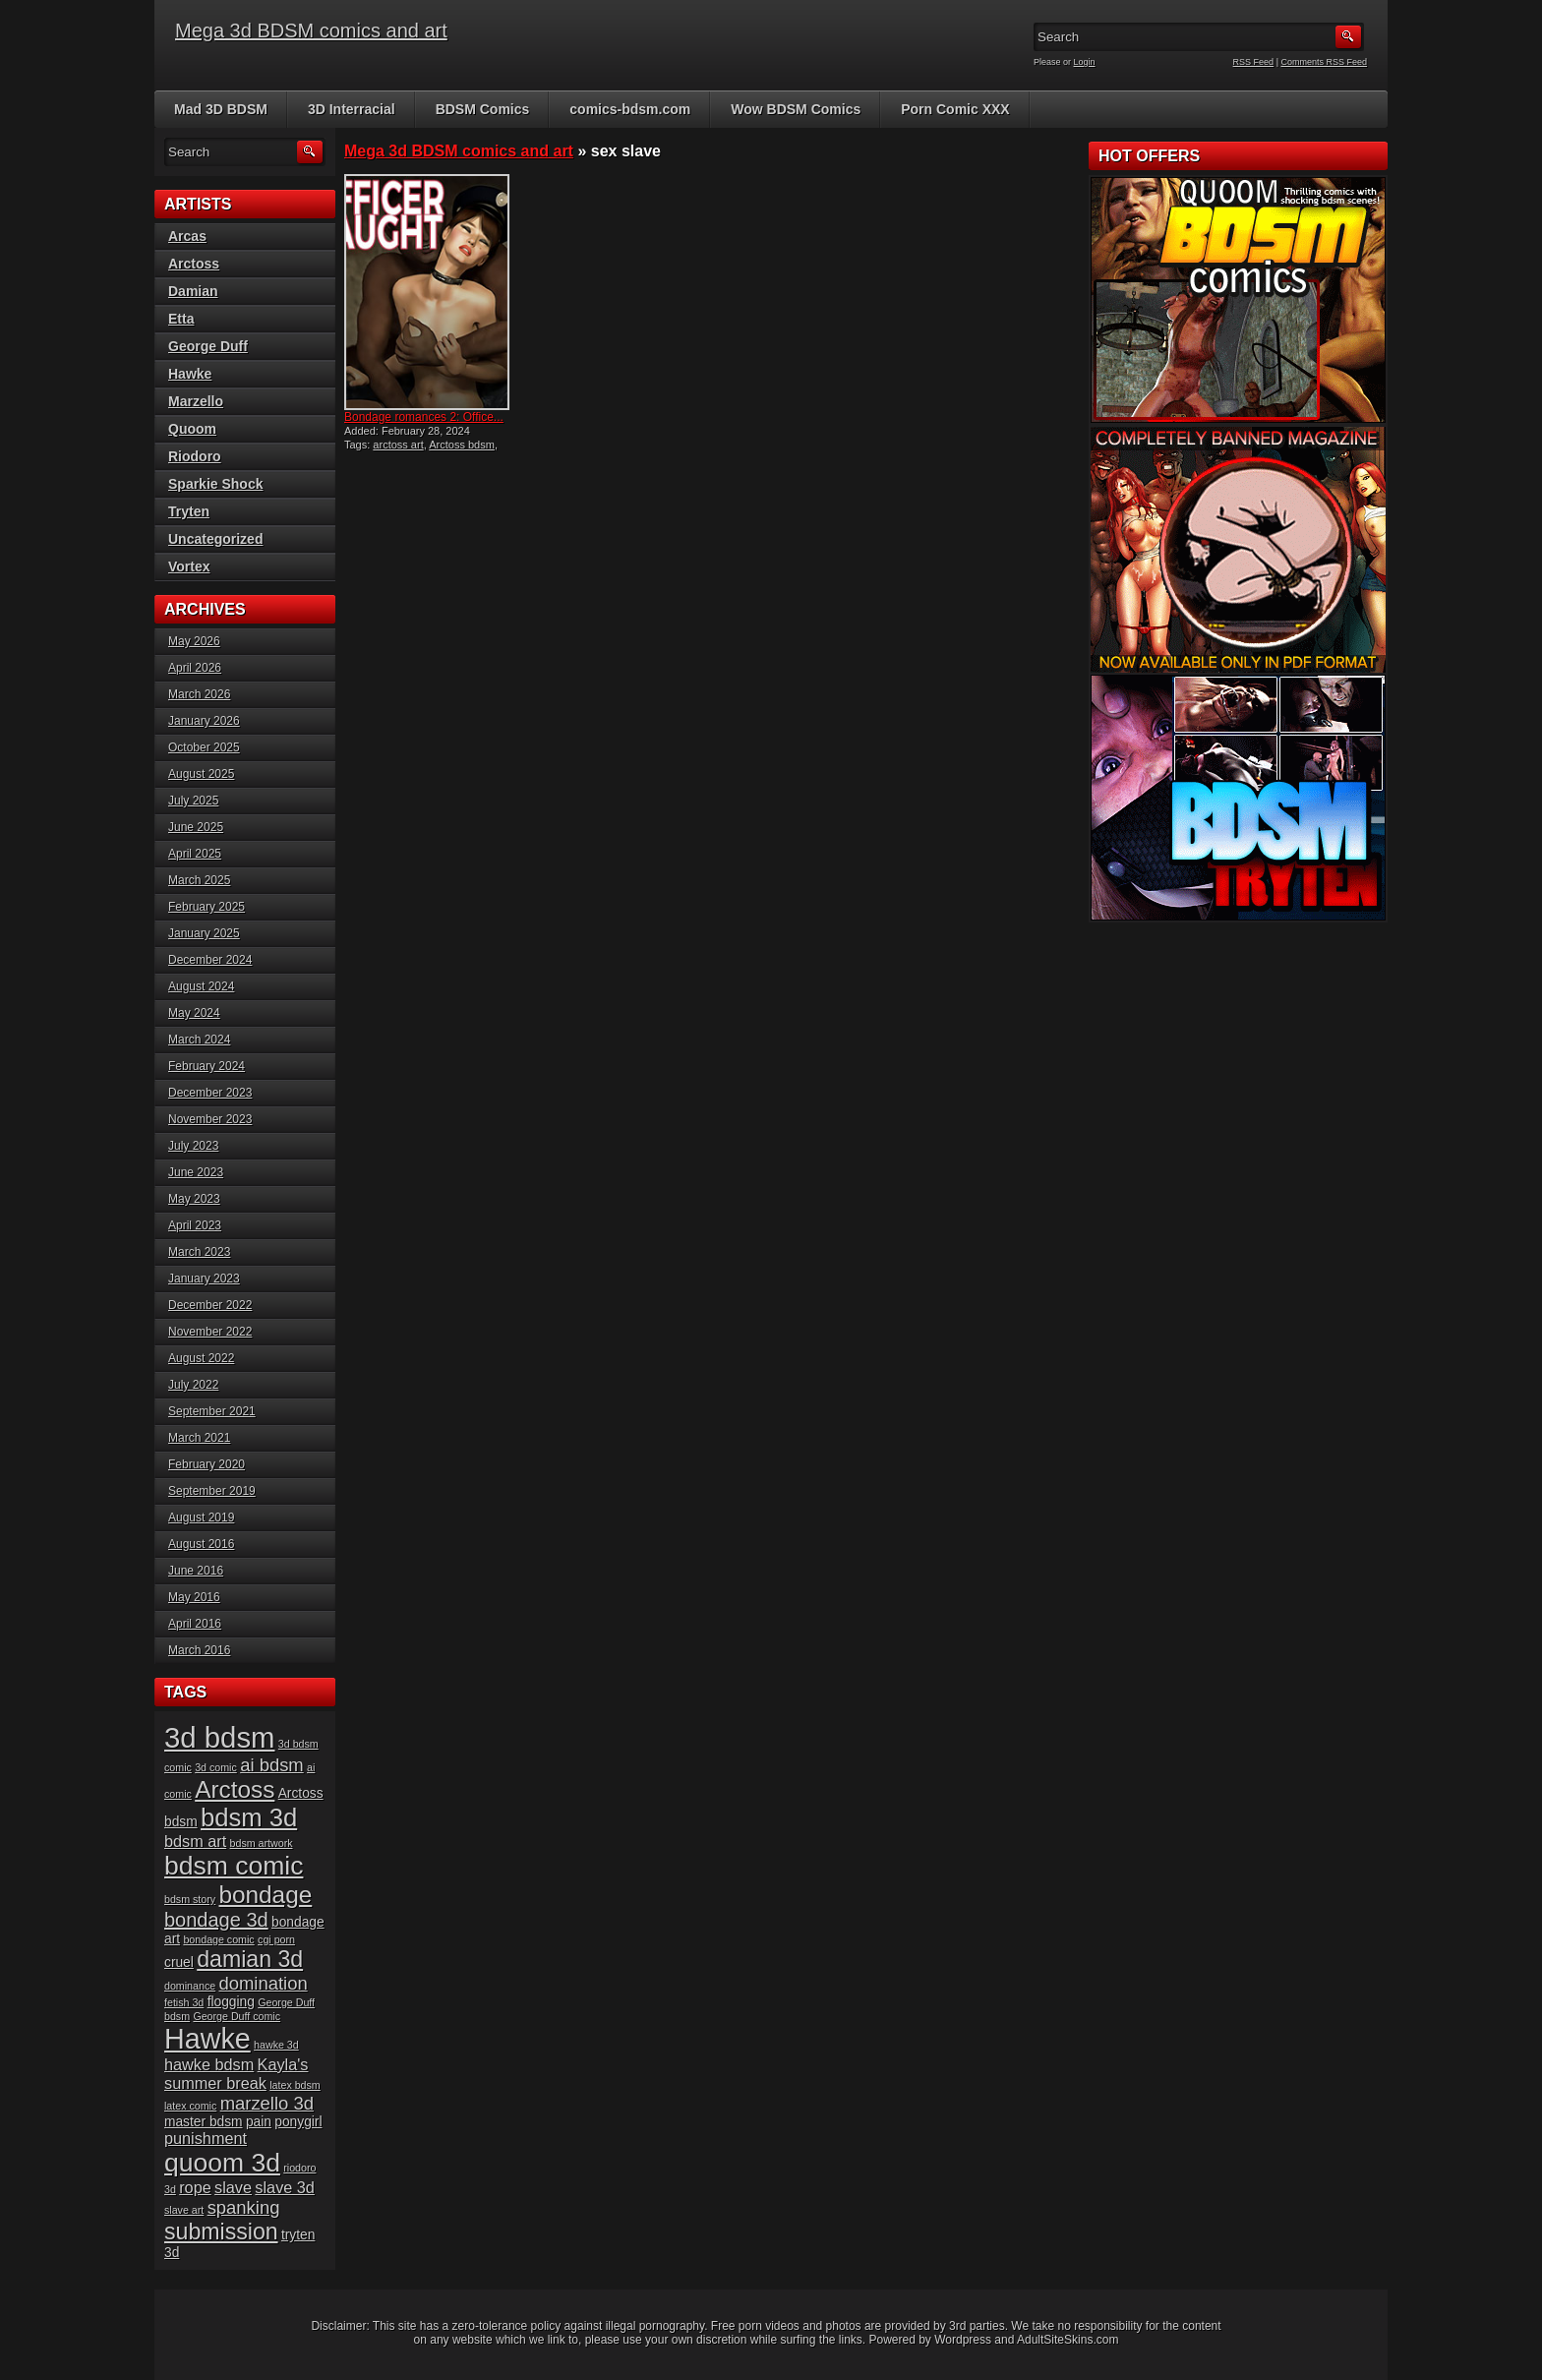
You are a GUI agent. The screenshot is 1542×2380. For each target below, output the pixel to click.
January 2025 (204, 933)
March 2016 (199, 1650)
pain (258, 2121)
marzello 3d (267, 2103)
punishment (205, 2138)
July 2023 (193, 1146)
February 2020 (206, 1464)
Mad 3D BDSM (220, 109)
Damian (193, 291)
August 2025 (201, 774)
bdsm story (189, 1899)
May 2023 (194, 1199)
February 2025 (206, 907)
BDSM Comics (483, 109)
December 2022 (210, 1305)
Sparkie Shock (216, 484)
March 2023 (199, 1252)
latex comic (190, 2106)
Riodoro (194, 456)
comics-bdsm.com (629, 109)
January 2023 (204, 1278)
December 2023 (210, 1093)
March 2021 (199, 1438)
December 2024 (210, 960)
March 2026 (199, 694)
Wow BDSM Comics (795, 109)
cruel (179, 1962)
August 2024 (201, 986)
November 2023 (210, 1119)
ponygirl (298, 2121)
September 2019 (212, 1491)
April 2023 (194, 1225)
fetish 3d (184, 2002)
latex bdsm (295, 2085)
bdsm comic (233, 1865)
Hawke (189, 374)
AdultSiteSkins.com (1067, 2340)
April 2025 (194, 854)
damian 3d (250, 1959)
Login (1085, 62)
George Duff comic (236, 2016)
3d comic (216, 1767)
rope (195, 2187)
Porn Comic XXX (955, 109)
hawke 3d (276, 2045)
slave (233, 2187)
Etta (181, 319)
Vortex (189, 566)
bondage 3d (216, 1920)
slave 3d (285, 2187)
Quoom (192, 429)
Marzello (195, 401)
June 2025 (195, 827)
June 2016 (195, 1570)
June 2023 (195, 1172)
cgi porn (276, 1939)
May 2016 (194, 1597)
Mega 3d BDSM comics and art (311, 30)
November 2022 (210, 1332)
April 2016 (194, 1624)
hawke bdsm (209, 2064)
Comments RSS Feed (1323, 62)
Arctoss (193, 263)
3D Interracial (351, 109)
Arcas (187, 236)
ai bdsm (272, 1765)
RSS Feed (1254, 62)
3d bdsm (219, 1737)
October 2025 (204, 747)
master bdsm (203, 2121)
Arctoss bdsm (462, 444)
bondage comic (218, 1939)
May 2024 (194, 1013)
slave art (184, 2210)
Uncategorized (215, 539)
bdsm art (195, 1841)
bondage (265, 1894)
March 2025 (199, 880)
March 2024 (199, 1039)
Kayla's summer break (236, 2073)
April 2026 (194, 668)
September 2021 (212, 1411)
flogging (231, 2001)
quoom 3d (222, 2162)
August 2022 (201, 1358)
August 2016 (201, 1544)
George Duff (208, 346)
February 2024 (206, 1066)
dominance (189, 1986)
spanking (244, 2207)
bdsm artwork (261, 1843)
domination (262, 1983)
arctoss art (398, 444)
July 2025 (193, 800)
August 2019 (201, 1517)
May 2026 (194, 641)
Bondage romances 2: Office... (424, 417)
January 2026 (204, 721)
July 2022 (193, 1385)
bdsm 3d (249, 1817)
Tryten (188, 511)
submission (221, 2231)
